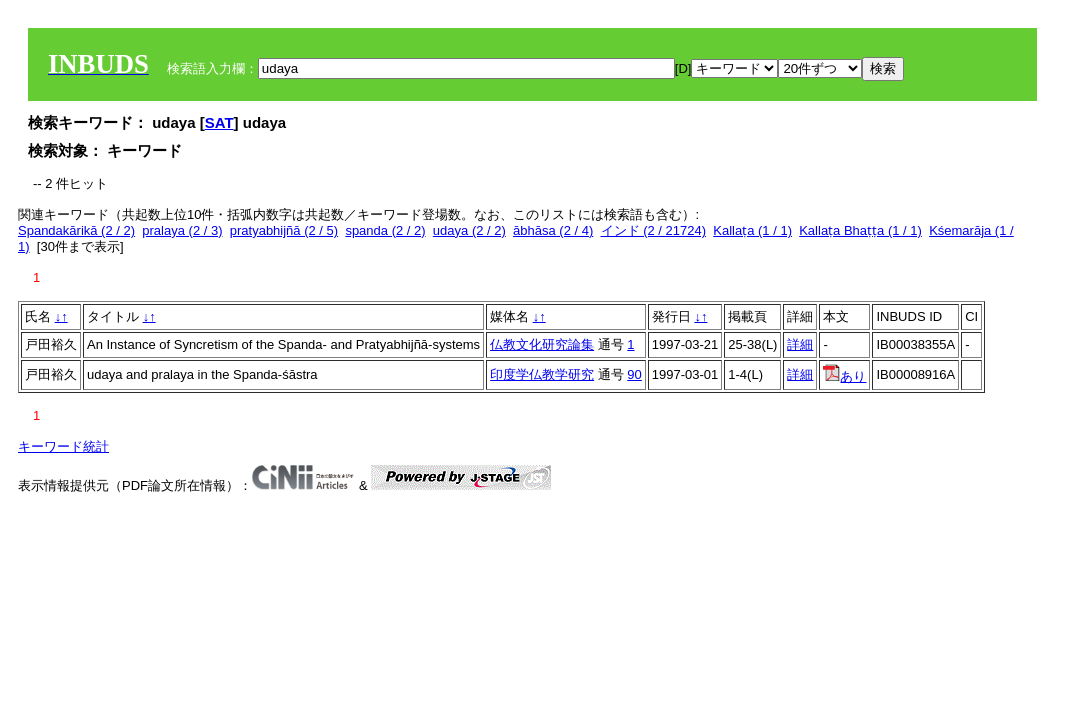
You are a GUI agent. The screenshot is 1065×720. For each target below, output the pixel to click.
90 (634, 374)
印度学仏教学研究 (542, 374)
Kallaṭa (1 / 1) (752, 230)
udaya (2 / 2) (469, 230)
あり (844, 376)
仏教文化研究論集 (542, 344)
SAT (219, 122)
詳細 (800, 344)
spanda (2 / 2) (385, 230)
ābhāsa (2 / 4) (553, 230)
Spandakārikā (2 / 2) (76, 230)
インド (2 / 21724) (654, 230)
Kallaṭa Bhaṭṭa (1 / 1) (860, 230)
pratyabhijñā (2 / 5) (284, 230)
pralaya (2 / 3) (182, 230)
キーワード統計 (63, 446)
